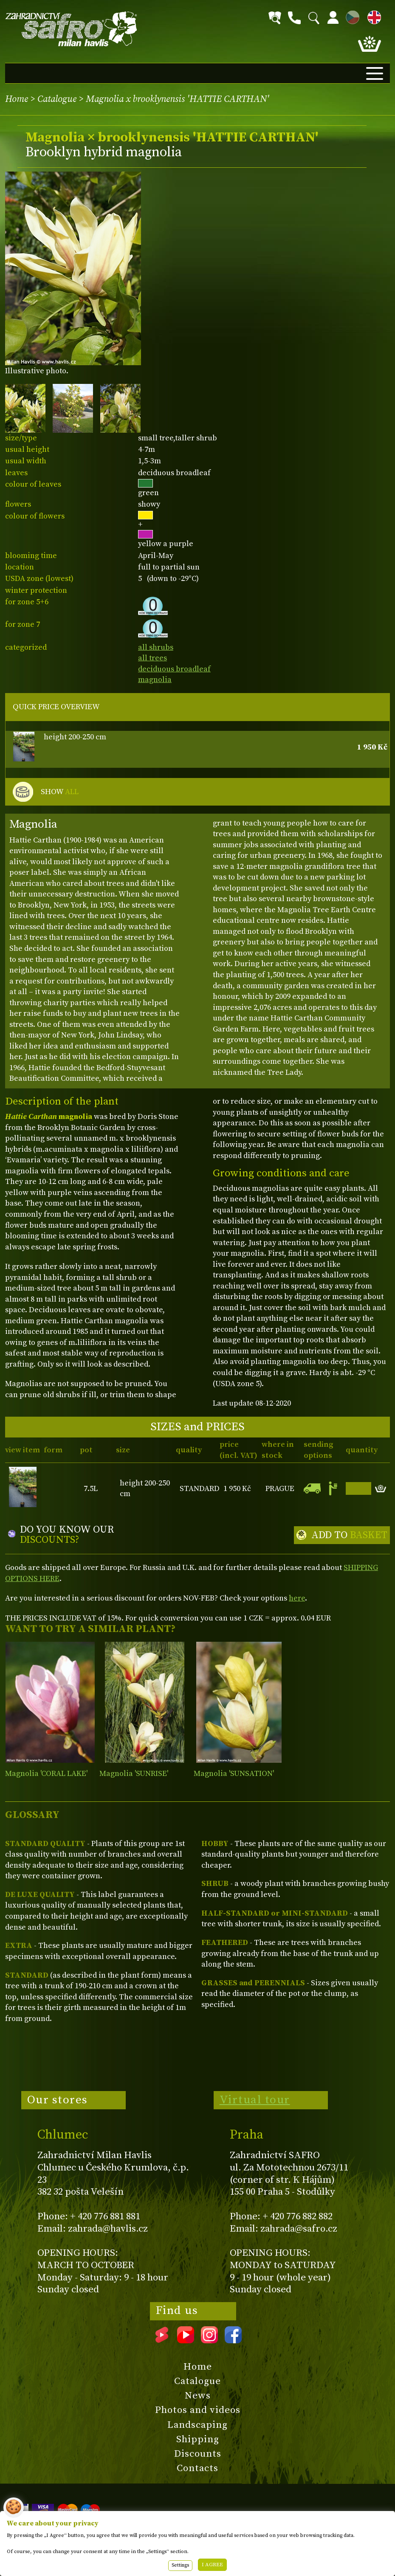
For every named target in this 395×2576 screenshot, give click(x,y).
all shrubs (155, 647)
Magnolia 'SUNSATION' (234, 1773)
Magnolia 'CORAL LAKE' (46, 1773)
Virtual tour (255, 2100)
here (297, 1598)
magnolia (155, 680)
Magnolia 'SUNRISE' (133, 1773)
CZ (350, 16)
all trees (152, 658)
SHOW (60, 792)
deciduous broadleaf (174, 669)
